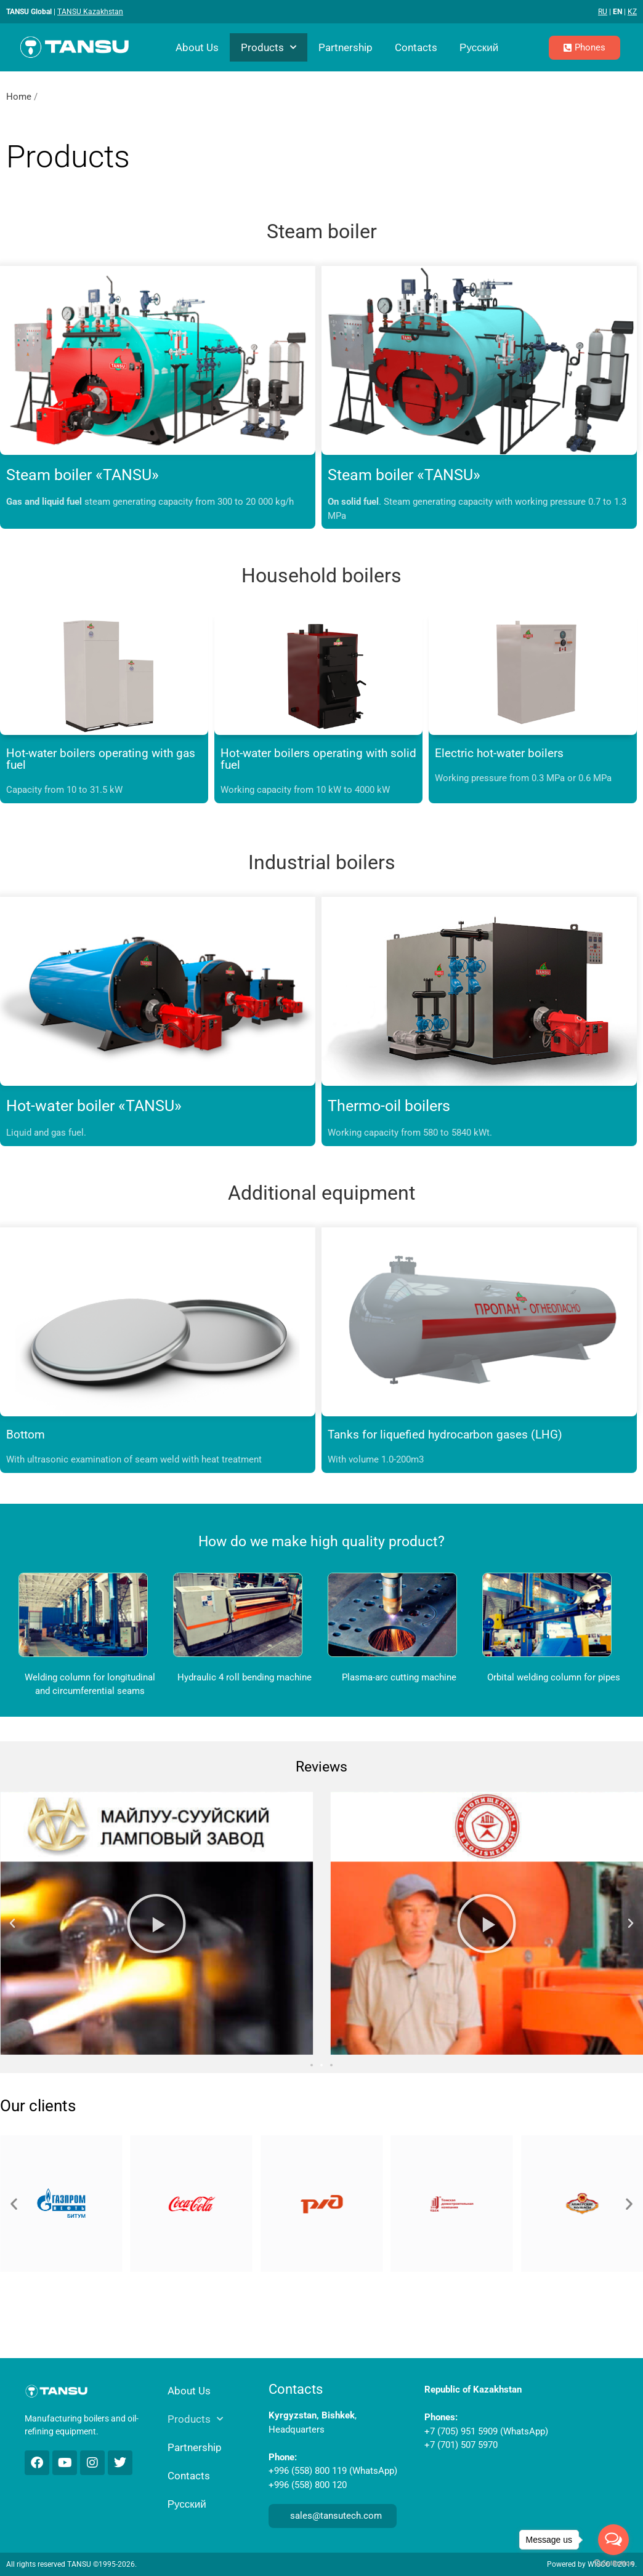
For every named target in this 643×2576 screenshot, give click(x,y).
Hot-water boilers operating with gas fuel (100, 759)
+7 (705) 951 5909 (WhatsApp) (486, 2431)
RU (602, 11)
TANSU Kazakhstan (90, 11)
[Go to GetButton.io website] (613, 2563)
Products (268, 47)
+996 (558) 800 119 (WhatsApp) (333, 2470)
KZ (632, 11)
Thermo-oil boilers (389, 1106)
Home (18, 96)
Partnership (345, 47)
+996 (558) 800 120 (308, 2484)
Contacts (416, 47)
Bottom (25, 1434)
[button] (12, 1923)
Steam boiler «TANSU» (82, 475)
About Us (197, 47)
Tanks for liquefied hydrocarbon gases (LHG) (445, 1434)
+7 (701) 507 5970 (461, 2444)
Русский (478, 47)
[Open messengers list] (613, 2539)
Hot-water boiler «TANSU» (94, 1106)
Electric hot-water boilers (499, 753)
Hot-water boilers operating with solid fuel (318, 759)
